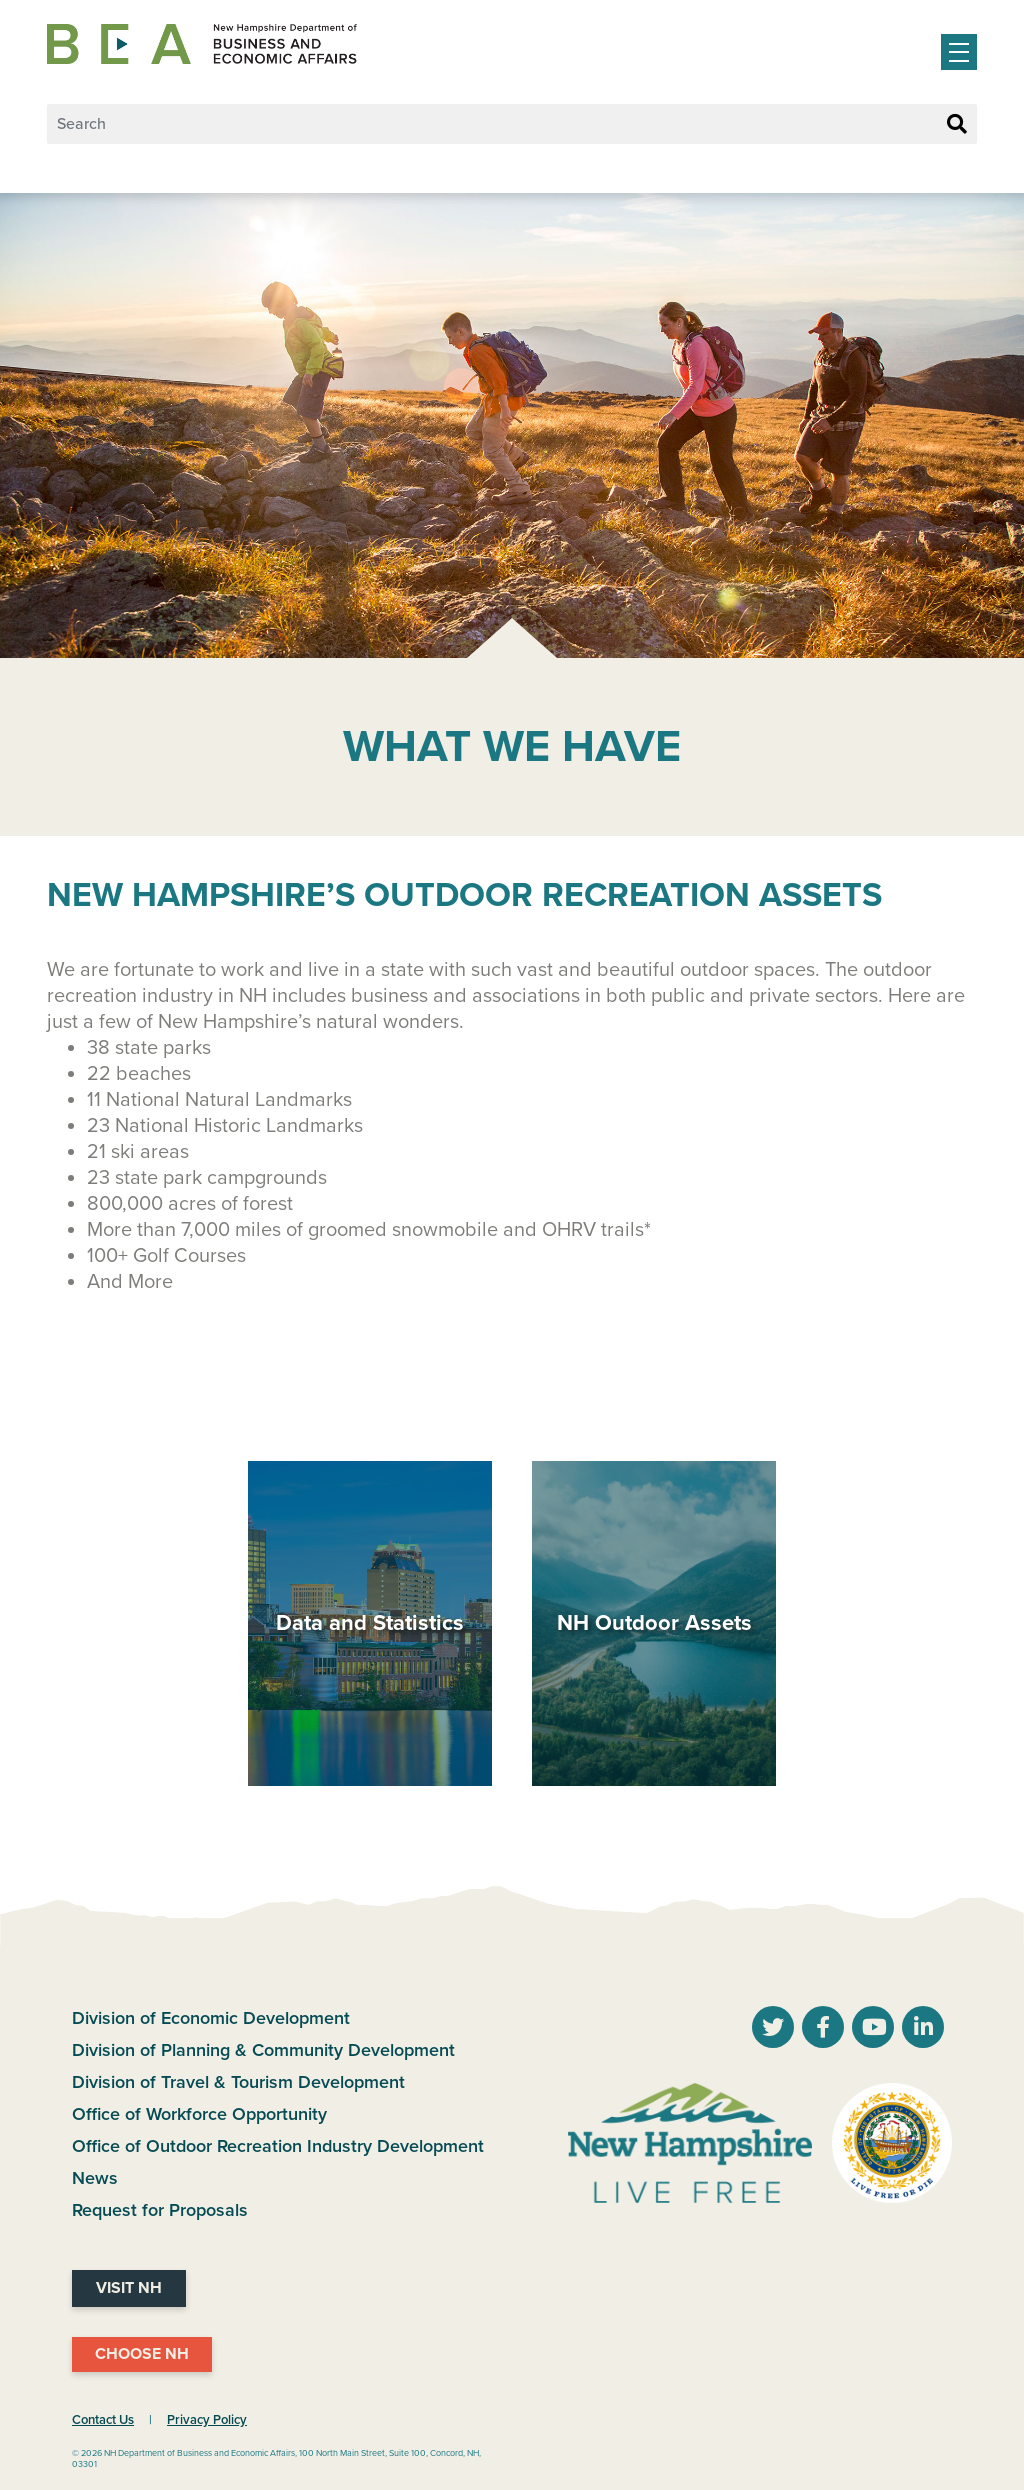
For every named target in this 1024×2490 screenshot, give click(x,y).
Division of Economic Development (211, 2018)
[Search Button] (957, 125)
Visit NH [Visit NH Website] (129, 2288)
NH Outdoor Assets (654, 1623)
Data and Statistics (370, 1623)
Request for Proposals (160, 2210)
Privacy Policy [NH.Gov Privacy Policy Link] (207, 2420)
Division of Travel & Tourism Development (238, 2082)
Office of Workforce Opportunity (199, 2114)
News (95, 2178)
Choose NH (142, 2354)
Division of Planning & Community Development (263, 2050)
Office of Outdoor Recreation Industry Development (278, 2146)
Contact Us (103, 2420)
